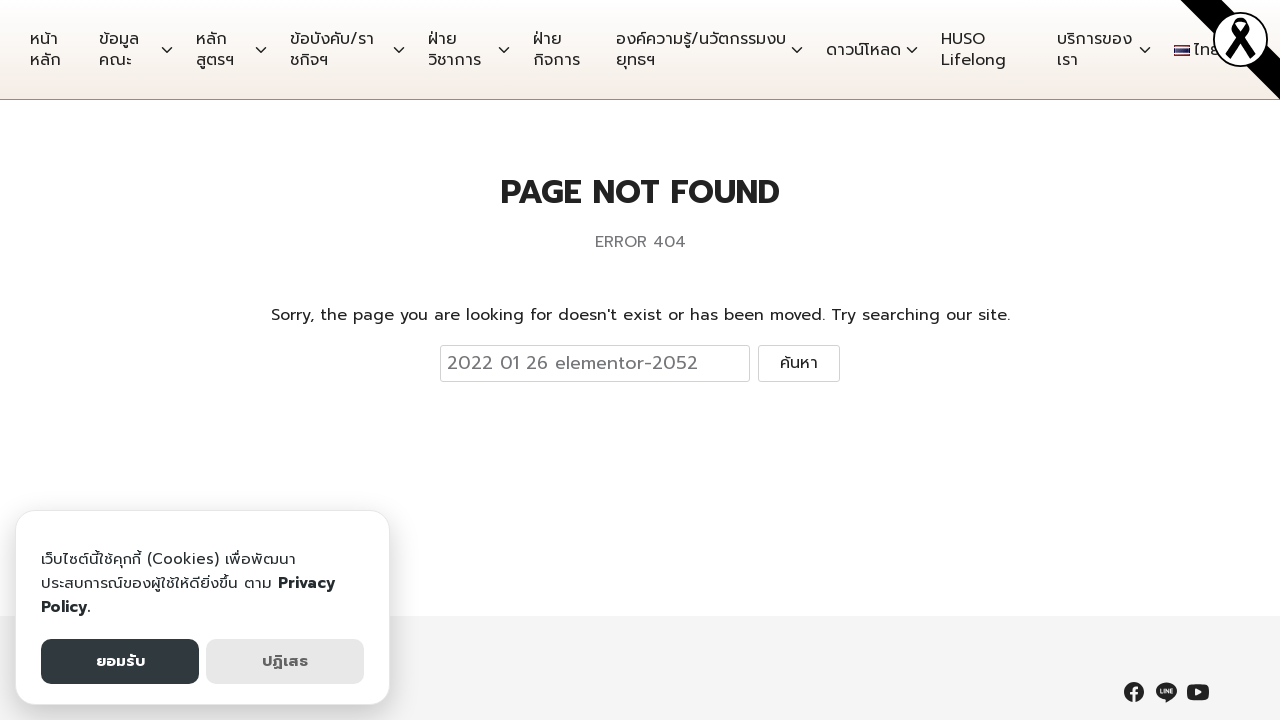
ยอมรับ (120, 661)
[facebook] (1134, 692)
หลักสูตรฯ (215, 49)
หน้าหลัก (45, 49)
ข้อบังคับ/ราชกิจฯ (332, 49)
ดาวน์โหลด (863, 50)
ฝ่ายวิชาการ (454, 49)
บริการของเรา (1094, 49)
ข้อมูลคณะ (119, 49)
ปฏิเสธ (285, 661)
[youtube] (1198, 692)
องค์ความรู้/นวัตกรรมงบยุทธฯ (701, 49)
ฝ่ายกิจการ (556, 49)
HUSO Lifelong (973, 49)
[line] (1166, 692)
